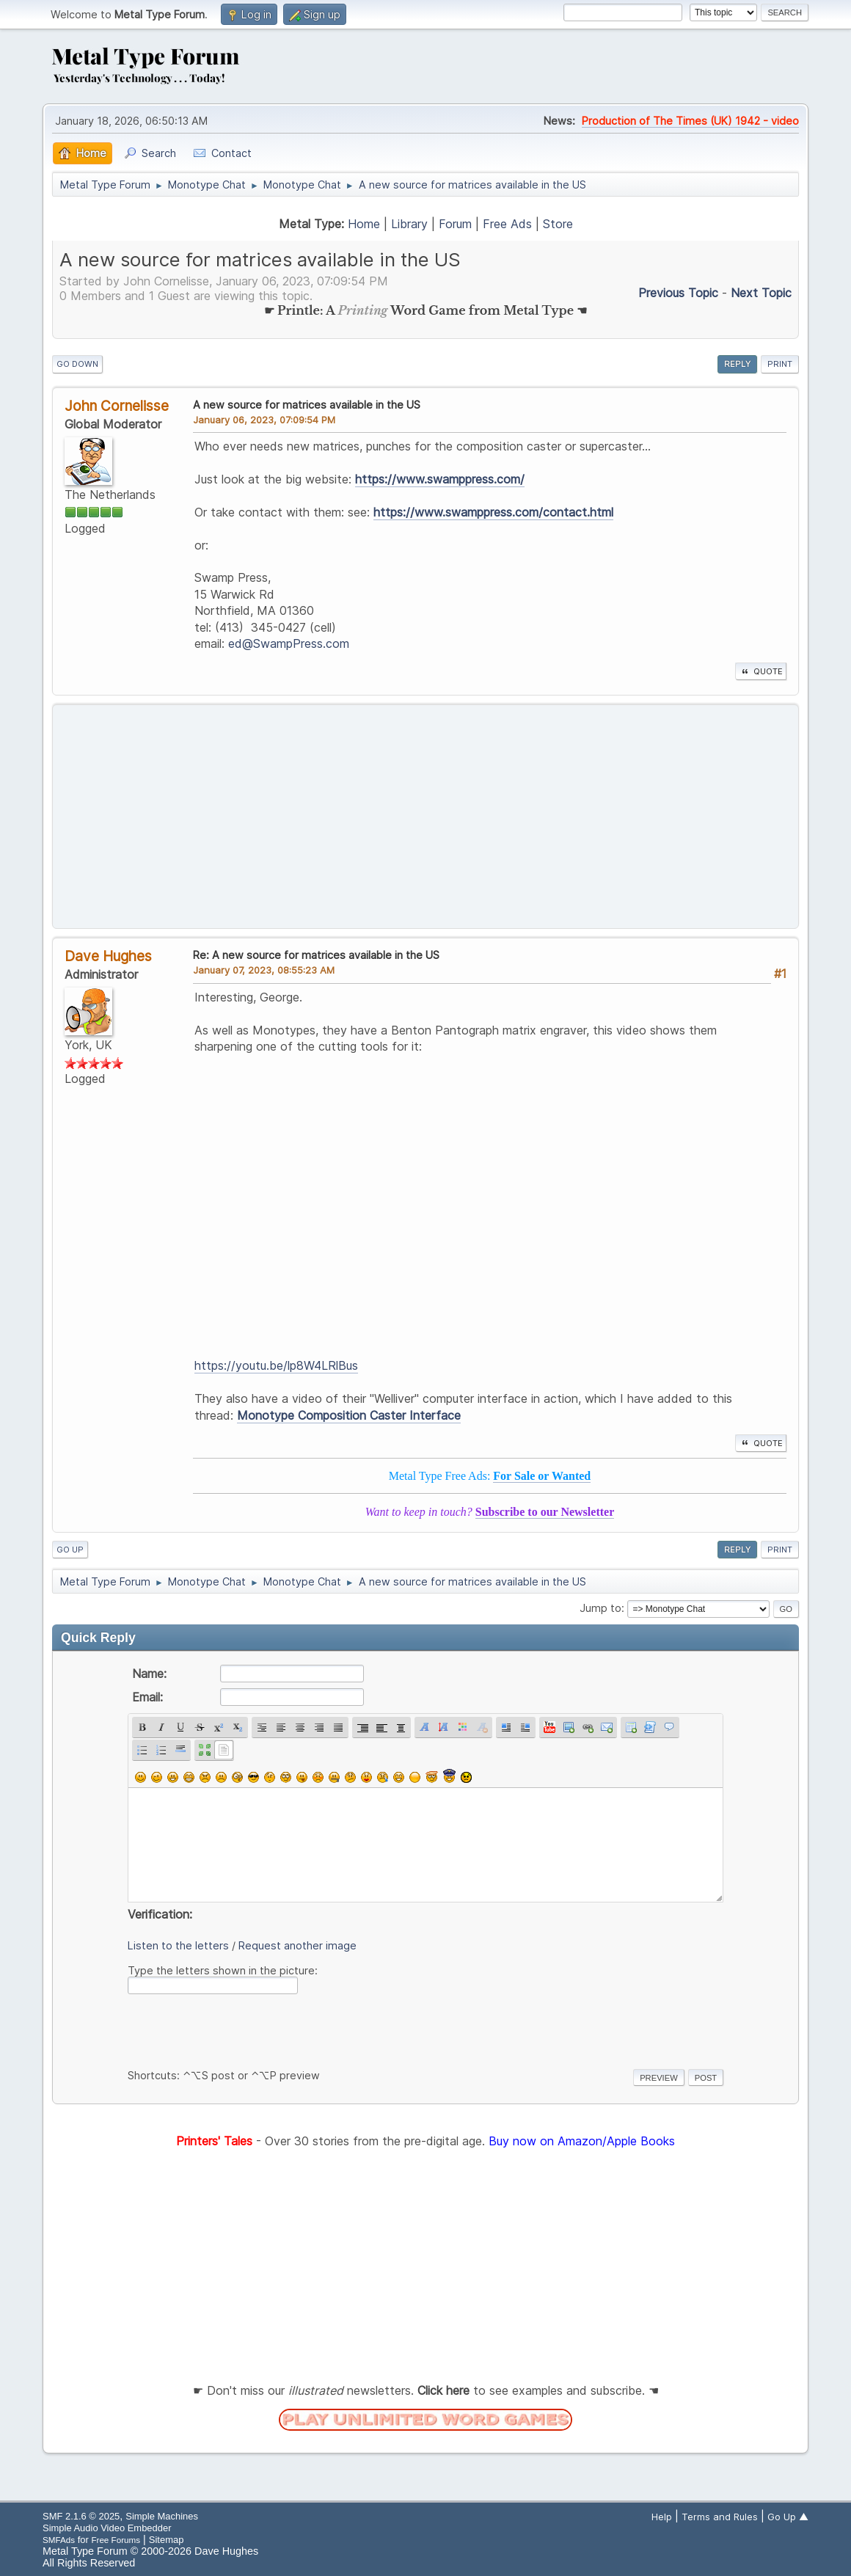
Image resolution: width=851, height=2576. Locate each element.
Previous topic (678, 292)
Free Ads (507, 223)
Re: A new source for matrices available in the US (316, 955)
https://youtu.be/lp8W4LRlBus (276, 1365)
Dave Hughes (108, 956)
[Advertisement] (425, 816)
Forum (455, 223)
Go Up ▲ (787, 2516)
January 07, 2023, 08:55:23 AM (264, 970)
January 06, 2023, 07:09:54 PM (264, 420)
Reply (737, 364)
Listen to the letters (178, 1945)
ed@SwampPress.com (288, 643)
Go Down (77, 364)
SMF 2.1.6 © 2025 (81, 2516)
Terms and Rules (720, 2516)
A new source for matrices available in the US (306, 404)
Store (558, 223)
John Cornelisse (117, 406)
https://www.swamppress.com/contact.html (493, 512)
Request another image (297, 1945)
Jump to (600, 1608)
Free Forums (115, 2539)
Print (779, 364)
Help (661, 2516)
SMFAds (59, 2539)
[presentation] (239, 2028)
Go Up (70, 1549)
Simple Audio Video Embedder (107, 2527)
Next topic (761, 292)
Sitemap (166, 2539)
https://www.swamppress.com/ (440, 479)
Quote (761, 671)
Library (409, 223)
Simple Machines (161, 2516)
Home (364, 223)
